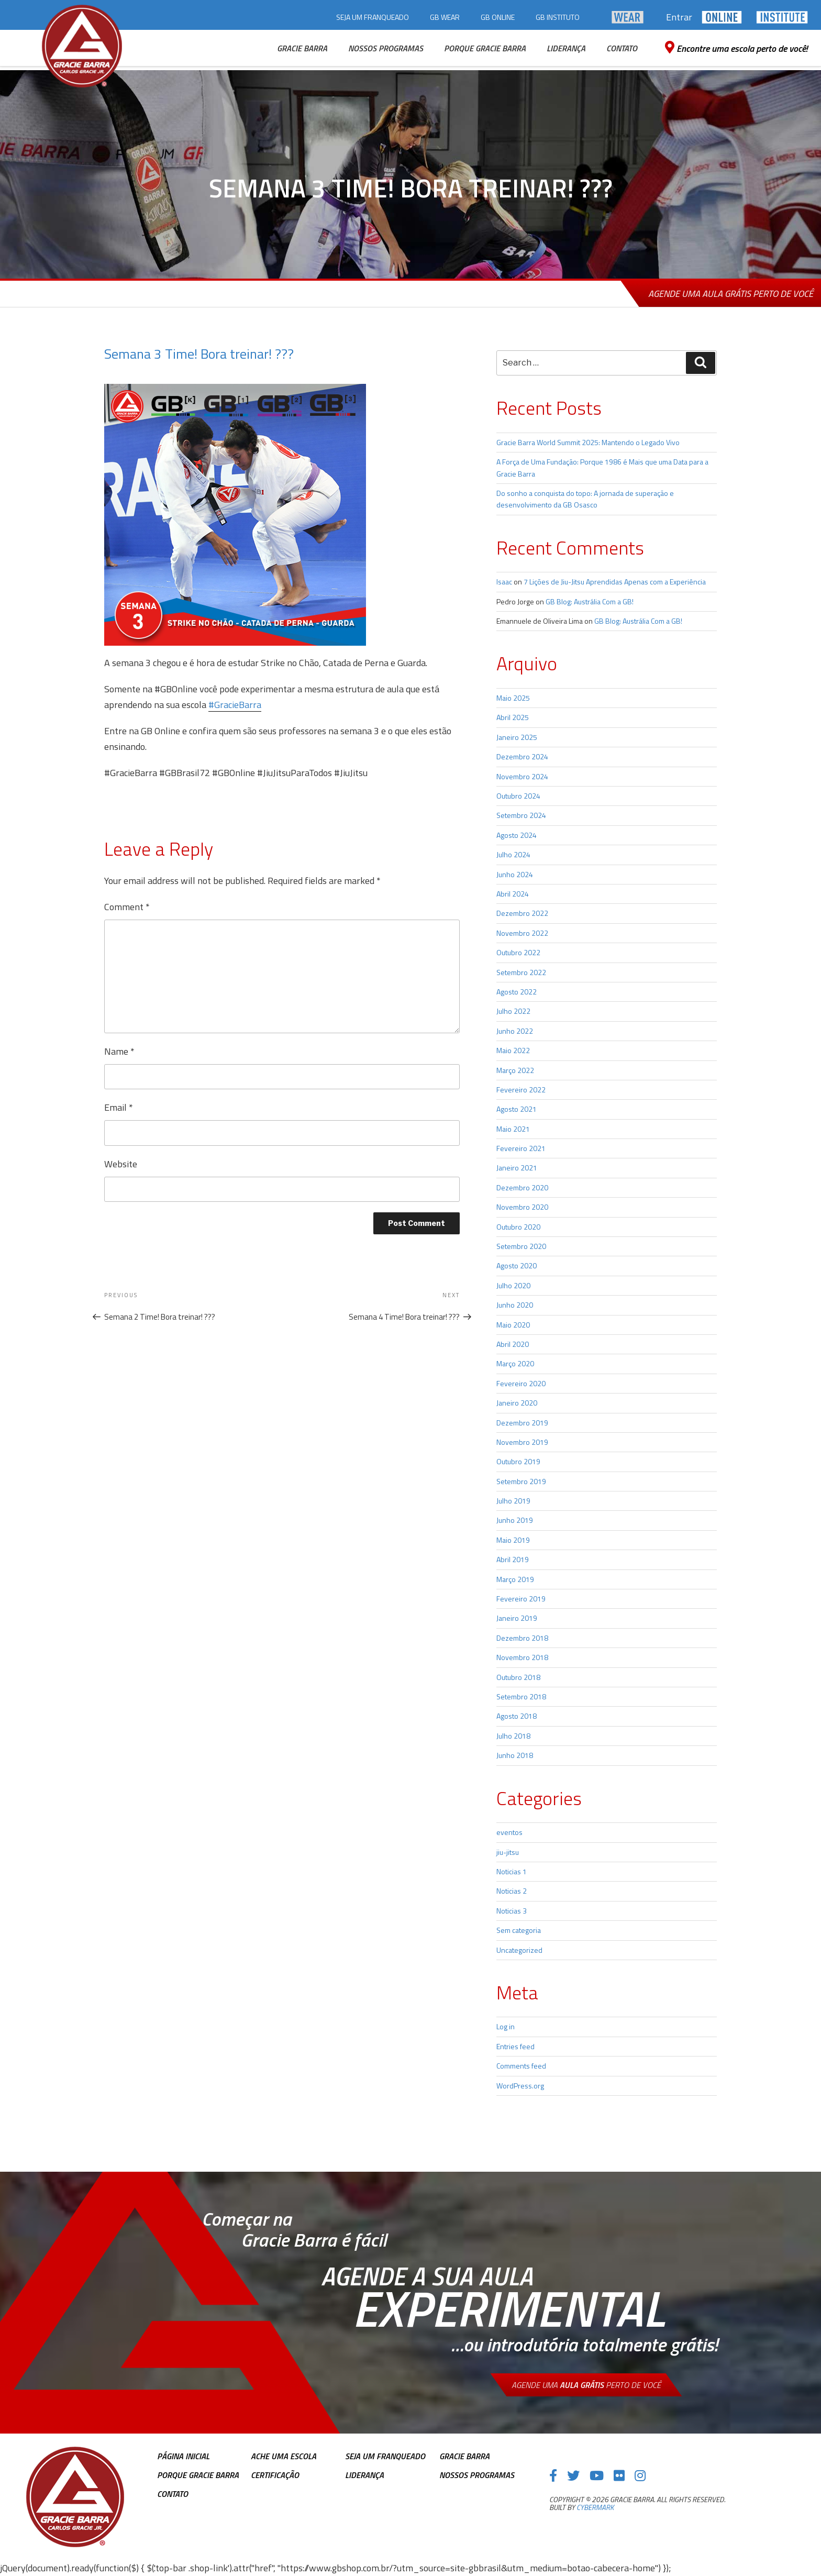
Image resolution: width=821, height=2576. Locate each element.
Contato (172, 2493)
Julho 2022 (513, 1010)
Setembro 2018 (521, 1696)
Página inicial (183, 2456)
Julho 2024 (513, 854)
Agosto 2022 (516, 991)
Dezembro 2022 (522, 913)
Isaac (504, 581)
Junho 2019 (514, 1519)
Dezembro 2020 (522, 1187)
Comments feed (521, 2065)
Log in (505, 2026)
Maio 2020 (513, 1324)
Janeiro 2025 (516, 737)
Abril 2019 (512, 1559)
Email (118, 1107)
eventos (509, 1832)
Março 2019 (515, 1579)
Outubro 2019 (518, 1461)
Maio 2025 (513, 697)
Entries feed (515, 2046)
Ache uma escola (283, 2456)
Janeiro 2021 (516, 1167)
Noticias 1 (511, 1871)
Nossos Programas (476, 2475)
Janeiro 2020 (516, 1402)
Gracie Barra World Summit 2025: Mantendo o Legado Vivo (588, 442)
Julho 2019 (513, 1500)
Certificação (275, 2475)
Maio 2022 (513, 1050)
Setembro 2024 (521, 815)
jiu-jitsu (507, 1852)
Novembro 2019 (522, 1441)
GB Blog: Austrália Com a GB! (590, 601)
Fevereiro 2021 (521, 1148)
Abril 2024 (512, 893)
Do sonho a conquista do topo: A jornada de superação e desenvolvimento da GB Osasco (585, 499)
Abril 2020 (512, 1344)
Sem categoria (518, 1930)
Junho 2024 (514, 874)
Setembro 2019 (521, 1481)
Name (119, 1051)
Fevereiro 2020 (521, 1383)
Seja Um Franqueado (385, 2456)
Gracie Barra (464, 2456)
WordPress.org (520, 2085)
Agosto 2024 (516, 835)
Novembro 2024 (522, 776)
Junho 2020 (514, 1304)
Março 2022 (515, 1070)
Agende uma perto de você (586, 2385)
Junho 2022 (514, 1030)
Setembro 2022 (521, 972)
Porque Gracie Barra (198, 2475)
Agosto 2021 (516, 1108)
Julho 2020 (513, 1285)
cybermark (595, 2507)
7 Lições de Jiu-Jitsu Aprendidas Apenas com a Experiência (615, 581)
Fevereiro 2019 (521, 1598)
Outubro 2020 (518, 1226)
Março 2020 (515, 1363)
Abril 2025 (512, 717)
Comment (127, 907)
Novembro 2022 (522, 932)
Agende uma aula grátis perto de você (730, 293)
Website (120, 1164)
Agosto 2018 (516, 1715)
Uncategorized (519, 1949)
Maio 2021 (513, 1128)
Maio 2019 (513, 1539)
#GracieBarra (234, 705)
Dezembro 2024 (522, 756)
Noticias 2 (511, 1890)
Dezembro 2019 (522, 1422)
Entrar (679, 17)
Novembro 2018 (522, 1657)
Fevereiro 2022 (521, 1089)
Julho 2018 (513, 1735)
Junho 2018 (514, 1755)
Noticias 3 (511, 1910)
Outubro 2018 (518, 1677)
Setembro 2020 (521, 1246)
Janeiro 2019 (516, 1617)
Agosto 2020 (516, 1265)
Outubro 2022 (518, 952)
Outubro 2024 (518, 795)
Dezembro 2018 (522, 1637)
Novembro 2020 (522, 1206)
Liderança (364, 2475)
